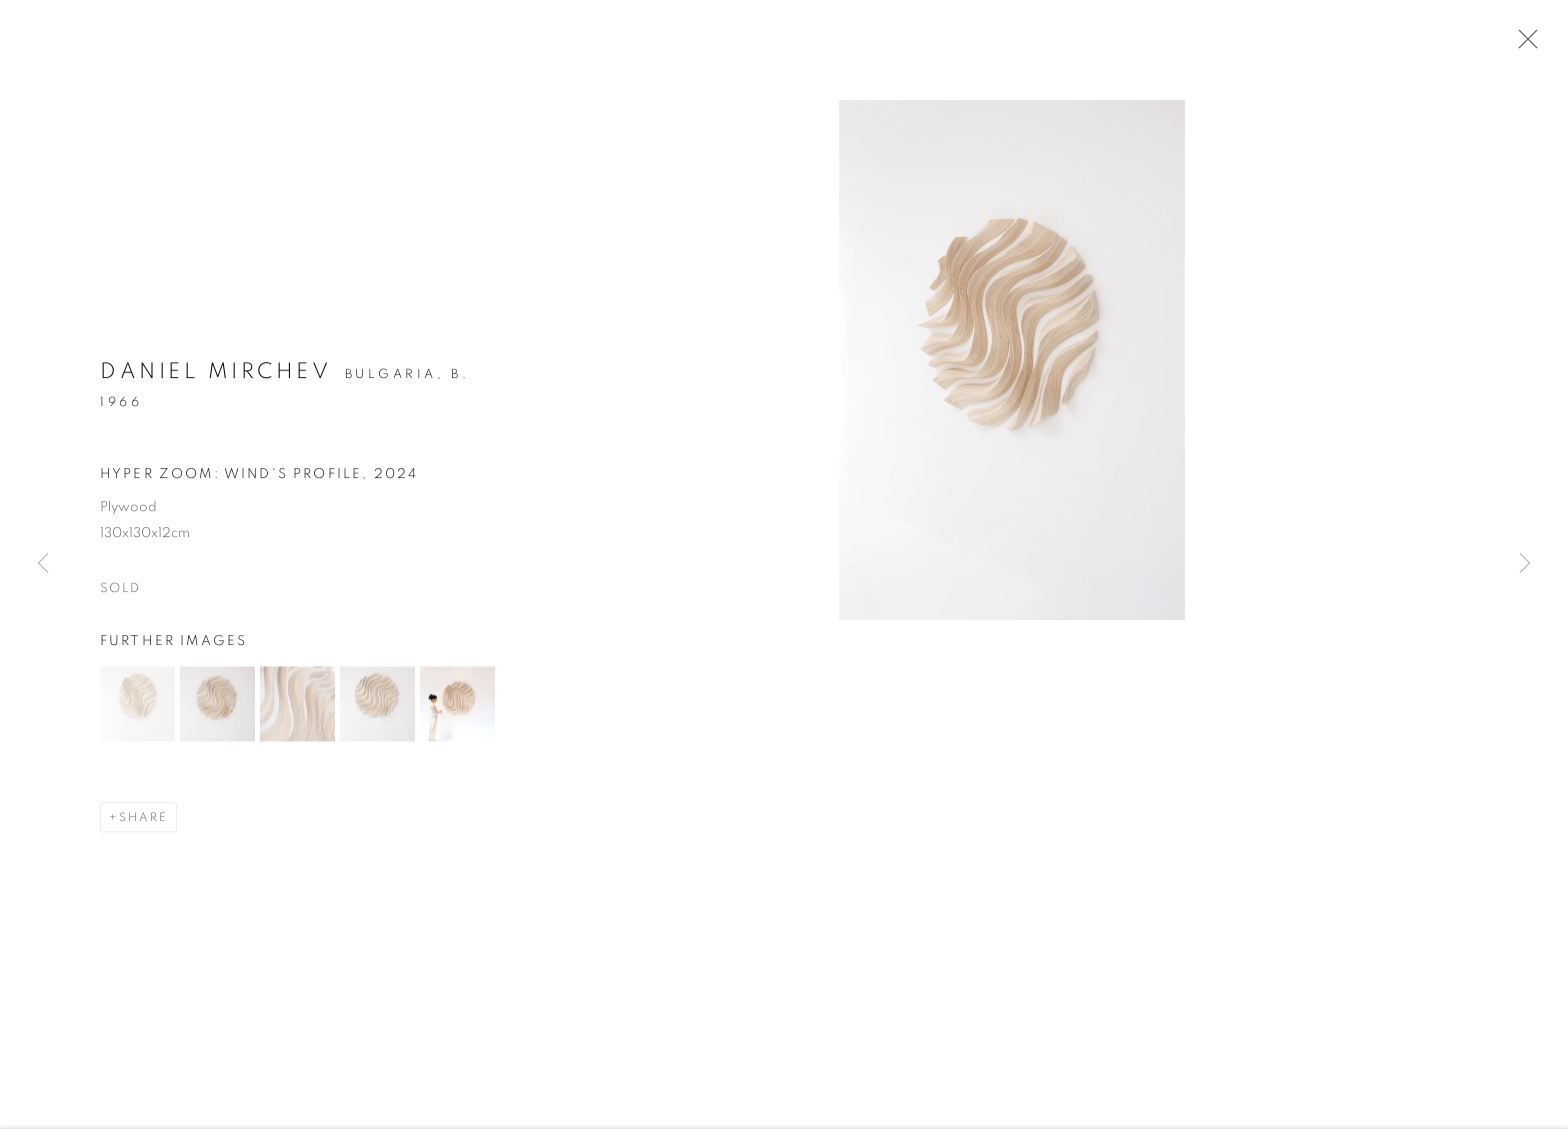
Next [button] (1525, 564)
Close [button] (1523, 45)
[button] (137, 706)
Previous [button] (43, 564)
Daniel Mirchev (215, 374)
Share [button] (143, 820)
